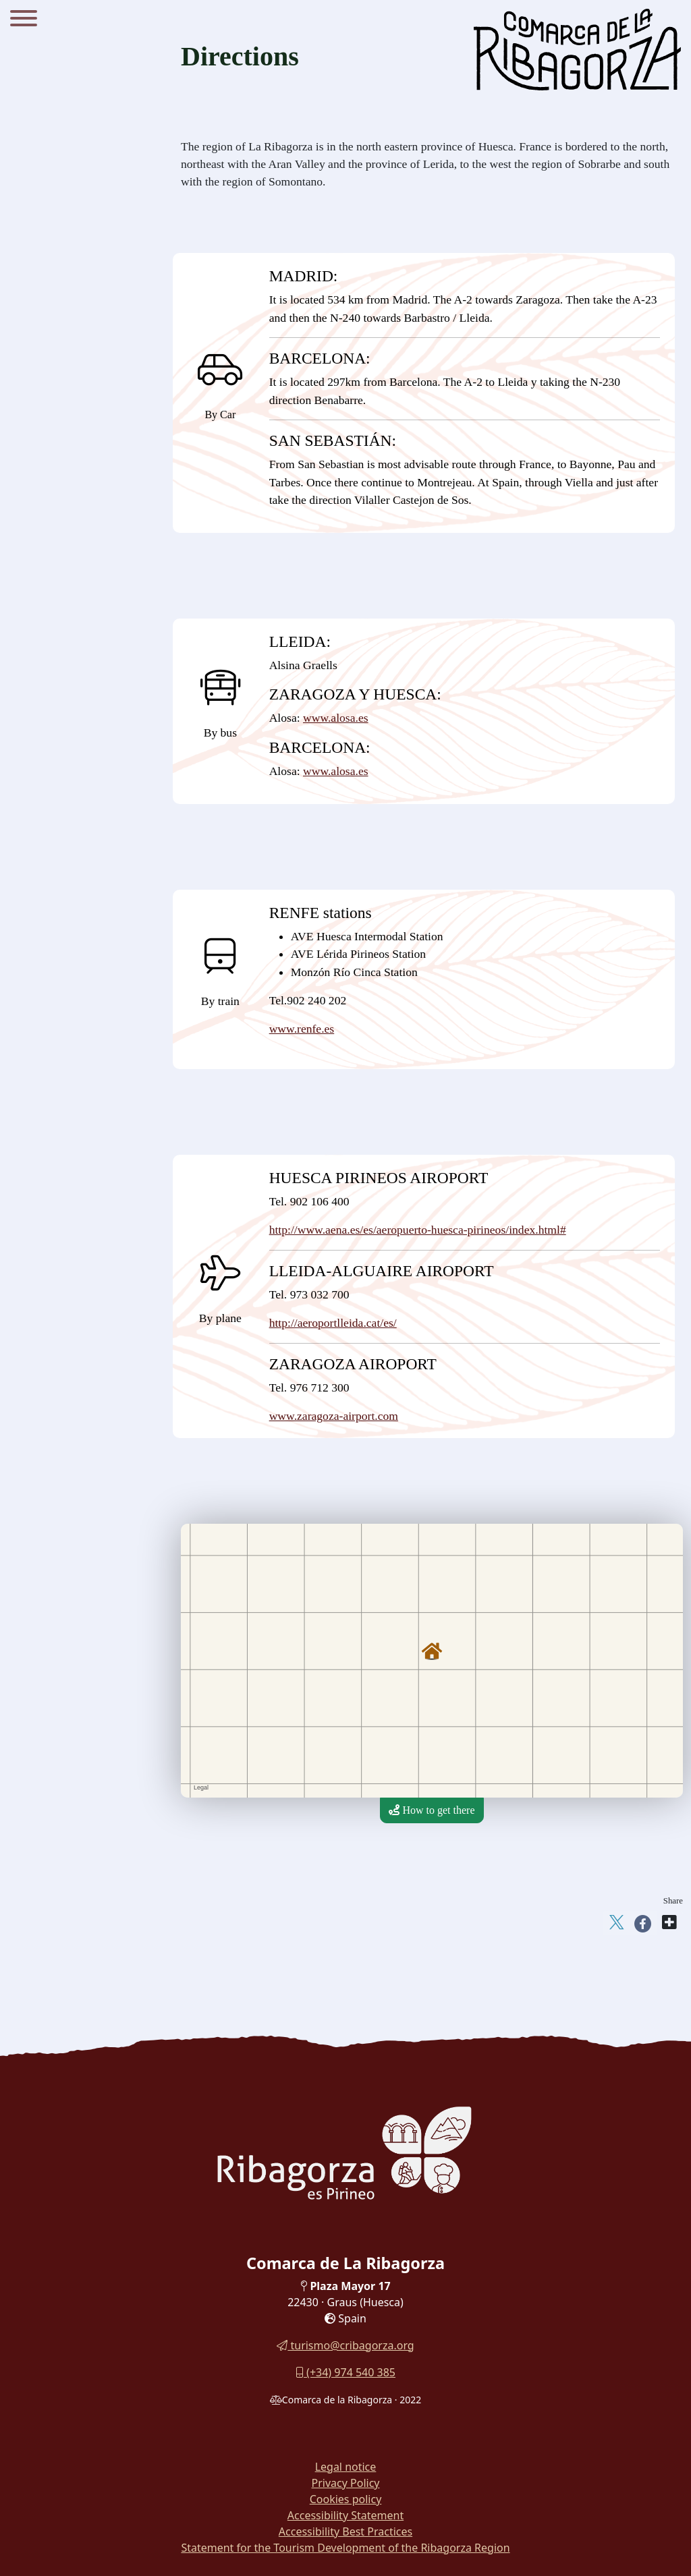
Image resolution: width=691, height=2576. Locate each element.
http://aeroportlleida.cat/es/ (333, 1322)
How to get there (431, 1810)
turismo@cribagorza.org (345, 2345)
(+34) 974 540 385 (345, 2372)
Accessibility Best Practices (345, 2531)
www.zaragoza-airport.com (333, 1416)
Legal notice (346, 2466)
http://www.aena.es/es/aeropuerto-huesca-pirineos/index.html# (417, 1229)
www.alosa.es (335, 717)
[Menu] (23, 20)
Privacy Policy (346, 2482)
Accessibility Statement (345, 2515)
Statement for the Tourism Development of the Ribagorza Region (345, 2547)
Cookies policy (346, 2499)
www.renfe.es (302, 1028)
